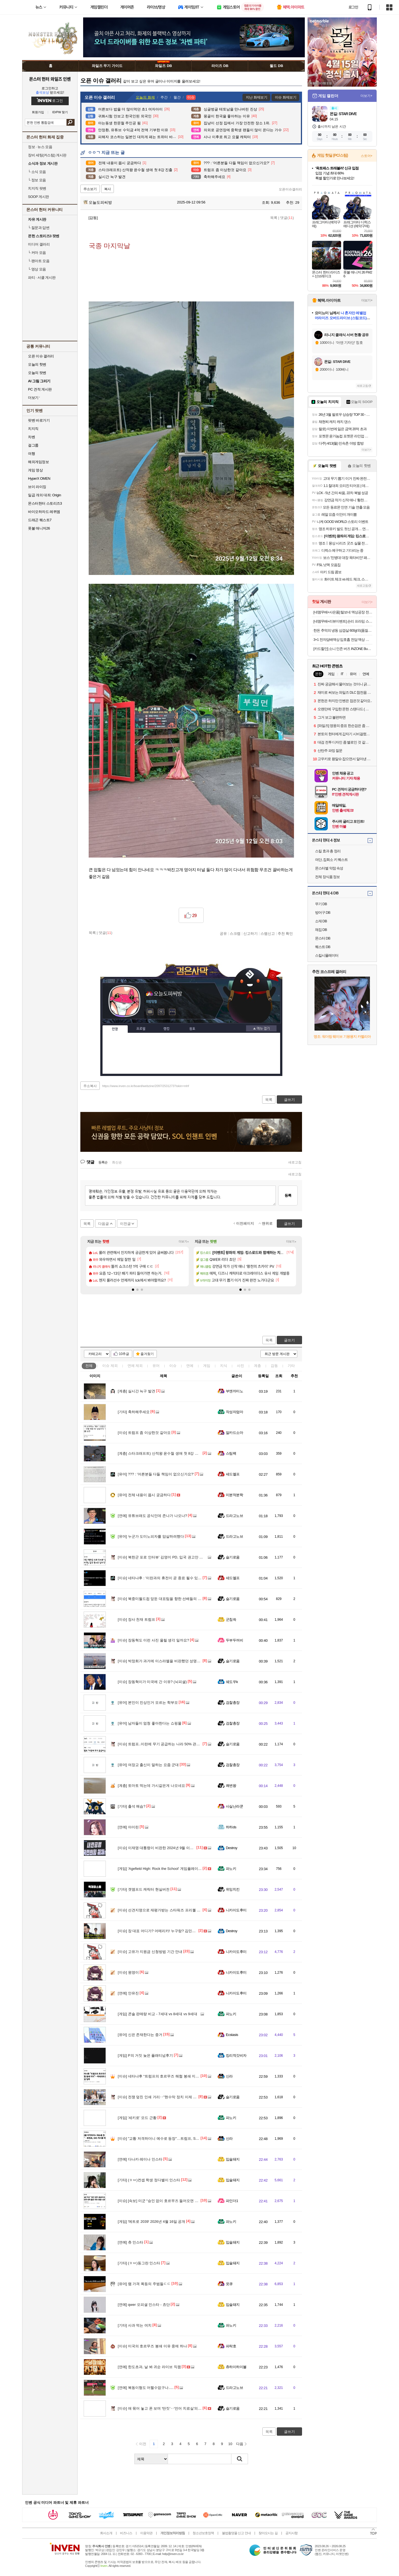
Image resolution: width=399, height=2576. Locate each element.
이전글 (125, 1224)
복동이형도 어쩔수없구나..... (146, 2388)
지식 (223, 1366)
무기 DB (321, 904)
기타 (291, 1366)
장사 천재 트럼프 (136, 1619)
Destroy (231, 1848)
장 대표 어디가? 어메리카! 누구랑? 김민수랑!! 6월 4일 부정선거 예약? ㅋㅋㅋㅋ (186, 1931)
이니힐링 (161, 1012)
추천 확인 (285, 933)
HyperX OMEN (39, 478)
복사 (107, 189)
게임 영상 (35, 470)
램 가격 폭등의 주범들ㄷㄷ (144, 2284)
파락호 (231, 2346)
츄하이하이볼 (236, 2367)
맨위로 (267, 1223)
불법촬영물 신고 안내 (236, 2533)
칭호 (192, 1029)
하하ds (231, 1827)
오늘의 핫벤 (37, 364)
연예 (135, 1366)
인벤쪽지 (150, 1012)
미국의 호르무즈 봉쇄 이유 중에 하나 (152, 2346)
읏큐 (229, 2284)
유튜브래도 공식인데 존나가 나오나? (152, 1516)
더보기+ (184, 1241)
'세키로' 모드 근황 (137, 2118)
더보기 (172, 1012)
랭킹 (166, 1029)
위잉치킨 (233, 1889)
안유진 (128, 1993)
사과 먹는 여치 (135, 2325)
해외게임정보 (38, 462)
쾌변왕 (231, 1785)
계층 (257, 1366)
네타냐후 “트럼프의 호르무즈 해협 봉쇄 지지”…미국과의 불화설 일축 (178, 2076)
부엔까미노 (234, 1391)
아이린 (128, 1827)
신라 (229, 2076)
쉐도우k (232, 1682)
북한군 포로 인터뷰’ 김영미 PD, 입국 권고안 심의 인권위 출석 (172, 1557)
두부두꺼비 (234, 1640)
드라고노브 (234, 1516)
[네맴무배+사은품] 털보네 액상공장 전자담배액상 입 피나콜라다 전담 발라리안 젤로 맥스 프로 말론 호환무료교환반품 (342, 612)
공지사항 (291, 2533)
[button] (133, 1290)
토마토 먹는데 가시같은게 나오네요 (151, 1785)
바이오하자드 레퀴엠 (44, 511)
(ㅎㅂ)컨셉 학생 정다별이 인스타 (149, 2180)
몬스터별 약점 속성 (329, 868)
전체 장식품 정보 (327, 877)
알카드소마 (234, 1433)
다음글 (103, 1224)
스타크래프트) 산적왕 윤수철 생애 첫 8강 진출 (160, 1453)
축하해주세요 (134, 1412)
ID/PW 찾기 (60, 112)
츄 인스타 (130, 2242)
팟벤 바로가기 (39, 420)
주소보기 (90, 189)
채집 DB (321, 930)
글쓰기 (289, 1340)
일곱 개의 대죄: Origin (44, 495)
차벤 (31, 437)
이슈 (110, 1366)
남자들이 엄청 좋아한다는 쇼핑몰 (149, 1723)
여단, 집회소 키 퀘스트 (331, 860)
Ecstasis (232, 2035)
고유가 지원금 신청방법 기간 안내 (150, 1952)
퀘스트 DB (322, 947)
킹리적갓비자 (236, 2055)
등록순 (103, 1162)
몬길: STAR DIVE (343, 114)
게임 (206, 1366)
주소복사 (90, 1086)
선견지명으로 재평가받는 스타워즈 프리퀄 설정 (161, 1910)
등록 (288, 1195)
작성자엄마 (234, 1412)
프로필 (140, 1029)
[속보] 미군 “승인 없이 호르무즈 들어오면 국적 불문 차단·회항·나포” (177, 2201)
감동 (274, 1366)
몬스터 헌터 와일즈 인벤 (50, 79)
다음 (239, 2444)
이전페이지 (245, 1223)
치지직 (33, 428)
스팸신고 (267, 933)
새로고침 (294, 1162)
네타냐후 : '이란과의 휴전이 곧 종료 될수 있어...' (161, 1578)
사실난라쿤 (234, 1806)
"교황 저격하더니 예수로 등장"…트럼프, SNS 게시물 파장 (169, 2138)
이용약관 (146, 2533)
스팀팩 (231, 1453)
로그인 (353, 7)
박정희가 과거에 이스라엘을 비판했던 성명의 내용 (163, 1661)
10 (230, 2444)
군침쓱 (231, 1619)
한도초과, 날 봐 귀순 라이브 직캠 (149, 2367)
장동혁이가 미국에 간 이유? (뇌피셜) (152, 1682)
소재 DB (321, 921)
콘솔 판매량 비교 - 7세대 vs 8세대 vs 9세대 (157, 2014)
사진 (240, 1366)
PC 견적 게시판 (40, 389)
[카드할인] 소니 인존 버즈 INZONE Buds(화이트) (342, 649)
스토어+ (366, 156)
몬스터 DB (322, 938)
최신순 (117, 1162)
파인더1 (232, 2201)
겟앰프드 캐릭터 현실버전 (144, 1889)
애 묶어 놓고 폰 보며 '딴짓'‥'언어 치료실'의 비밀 (162, 2408)
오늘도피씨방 (97, 202)
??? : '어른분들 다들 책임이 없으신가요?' (156, 1474)
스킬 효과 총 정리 (328, 851)
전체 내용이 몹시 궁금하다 (144, 1495)
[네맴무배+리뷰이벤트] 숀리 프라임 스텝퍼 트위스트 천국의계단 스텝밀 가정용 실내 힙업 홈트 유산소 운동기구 (342, 621)
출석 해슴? (131, 1806)
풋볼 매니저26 (39, 528)
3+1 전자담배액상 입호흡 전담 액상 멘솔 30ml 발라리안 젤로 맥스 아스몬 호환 (342, 639)
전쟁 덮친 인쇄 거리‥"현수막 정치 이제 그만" (159, 2097)
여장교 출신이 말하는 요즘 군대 (148, 1765)
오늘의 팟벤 (37, 373)
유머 (156, 1366)
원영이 (128, 1972)
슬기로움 (233, 1557)
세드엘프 (233, 1474)
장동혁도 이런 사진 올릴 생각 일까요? (153, 1640)
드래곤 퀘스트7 (40, 520)
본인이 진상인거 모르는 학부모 (148, 1702)
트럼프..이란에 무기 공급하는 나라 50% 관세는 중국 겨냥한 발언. (175, 1744)
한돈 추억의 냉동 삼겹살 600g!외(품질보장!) (342, 630)
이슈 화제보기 (285, 97)
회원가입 (38, 112)
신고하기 (250, 933)
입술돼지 (233, 2159)
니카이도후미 (236, 1910)
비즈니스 (126, 2533)
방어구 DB (322, 912)
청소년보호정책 (203, 2533)
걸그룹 (33, 445)
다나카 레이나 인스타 (140, 2159)
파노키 (231, 1869)
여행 (31, 453)
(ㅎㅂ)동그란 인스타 (139, 2263)
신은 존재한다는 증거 (140, 2035)
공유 (223, 933)
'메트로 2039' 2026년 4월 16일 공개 (151, 2221)
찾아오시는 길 (268, 2533)
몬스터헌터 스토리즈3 (45, 503)
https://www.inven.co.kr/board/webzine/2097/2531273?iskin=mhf (145, 1086)
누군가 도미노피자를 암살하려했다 (151, 1536)
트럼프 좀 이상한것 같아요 (144, 1433)
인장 (115, 1029)
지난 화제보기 (256, 97)
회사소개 (106, 2533)
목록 (273, 218)
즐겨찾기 (147, 1354)
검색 (70, 122)
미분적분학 (234, 1495)
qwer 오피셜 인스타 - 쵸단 (144, 2305)
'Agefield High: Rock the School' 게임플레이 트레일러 (165, 1869)
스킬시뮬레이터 (326, 955)
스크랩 (235, 933)
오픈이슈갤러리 (290, 189)
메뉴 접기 (261, 1028)
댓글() (287, 218)
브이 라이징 (37, 487)
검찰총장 (233, 1702)
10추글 (124, 1354)
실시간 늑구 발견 (136, 1391)
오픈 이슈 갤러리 (41, 356)
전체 (89, 1366)
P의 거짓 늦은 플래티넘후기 (145, 2055)
